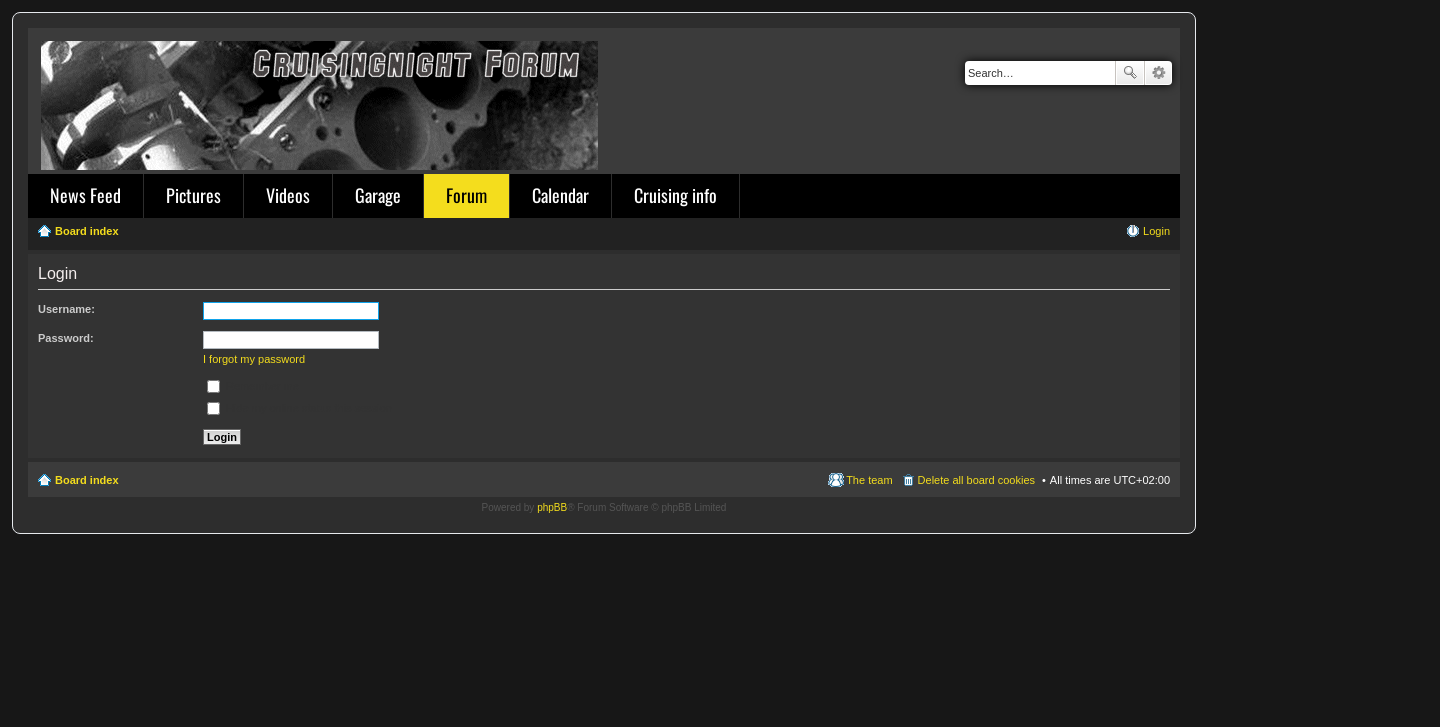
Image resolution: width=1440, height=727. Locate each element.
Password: (66, 338)
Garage (378, 195)
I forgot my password (254, 359)
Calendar (560, 195)
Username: (66, 309)
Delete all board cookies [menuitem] (976, 480)
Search (1130, 73)
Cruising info (675, 195)
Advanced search (1158, 73)
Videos (288, 195)
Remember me (253, 386)
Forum (466, 195)
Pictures (193, 195)
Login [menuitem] (1156, 231)
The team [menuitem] (869, 480)
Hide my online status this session (299, 408)
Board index (87, 480)
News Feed (85, 195)
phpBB (552, 507)
